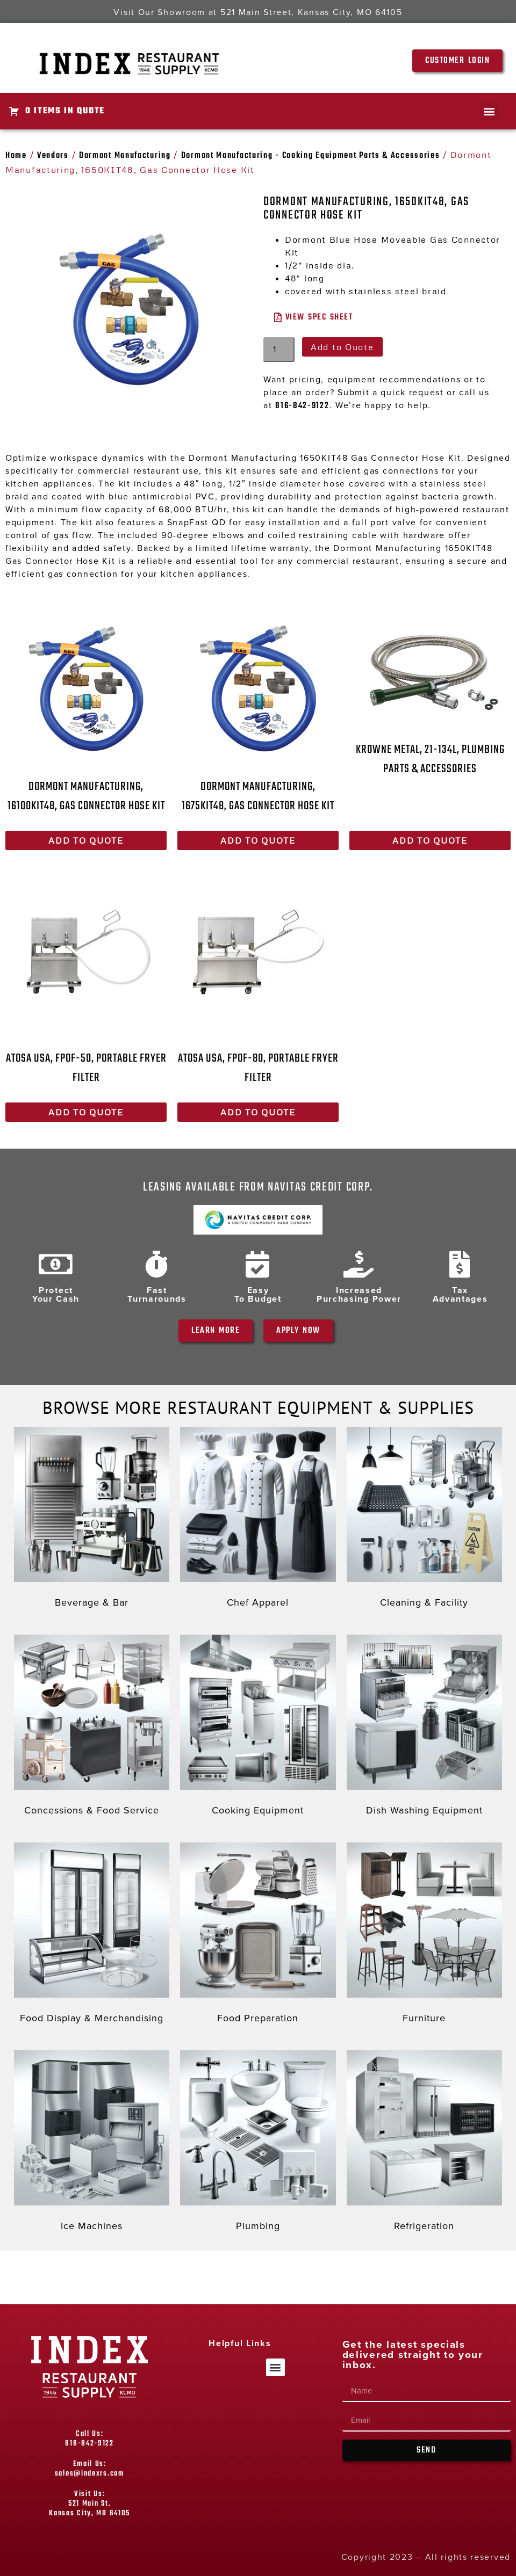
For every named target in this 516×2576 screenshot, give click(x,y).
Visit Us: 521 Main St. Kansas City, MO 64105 (89, 2504)
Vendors (53, 156)
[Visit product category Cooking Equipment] (257, 1728)
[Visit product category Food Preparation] (257, 1935)
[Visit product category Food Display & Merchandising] (91, 1935)
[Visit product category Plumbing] (257, 2143)
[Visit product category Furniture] (424, 1935)
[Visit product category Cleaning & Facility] (424, 1520)
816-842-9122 (302, 406)
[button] (489, 111)
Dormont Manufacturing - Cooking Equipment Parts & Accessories (310, 156)
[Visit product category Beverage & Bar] (91, 1520)
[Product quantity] (279, 349)
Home (16, 156)
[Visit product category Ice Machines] (91, 2143)
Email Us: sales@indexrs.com (90, 2469)
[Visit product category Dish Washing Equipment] (424, 1728)
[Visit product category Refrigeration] (424, 2143)
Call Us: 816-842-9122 (89, 2439)
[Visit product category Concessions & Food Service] (91, 1728)
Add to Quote (342, 347)
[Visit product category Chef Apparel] (257, 1520)
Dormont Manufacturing (125, 156)
